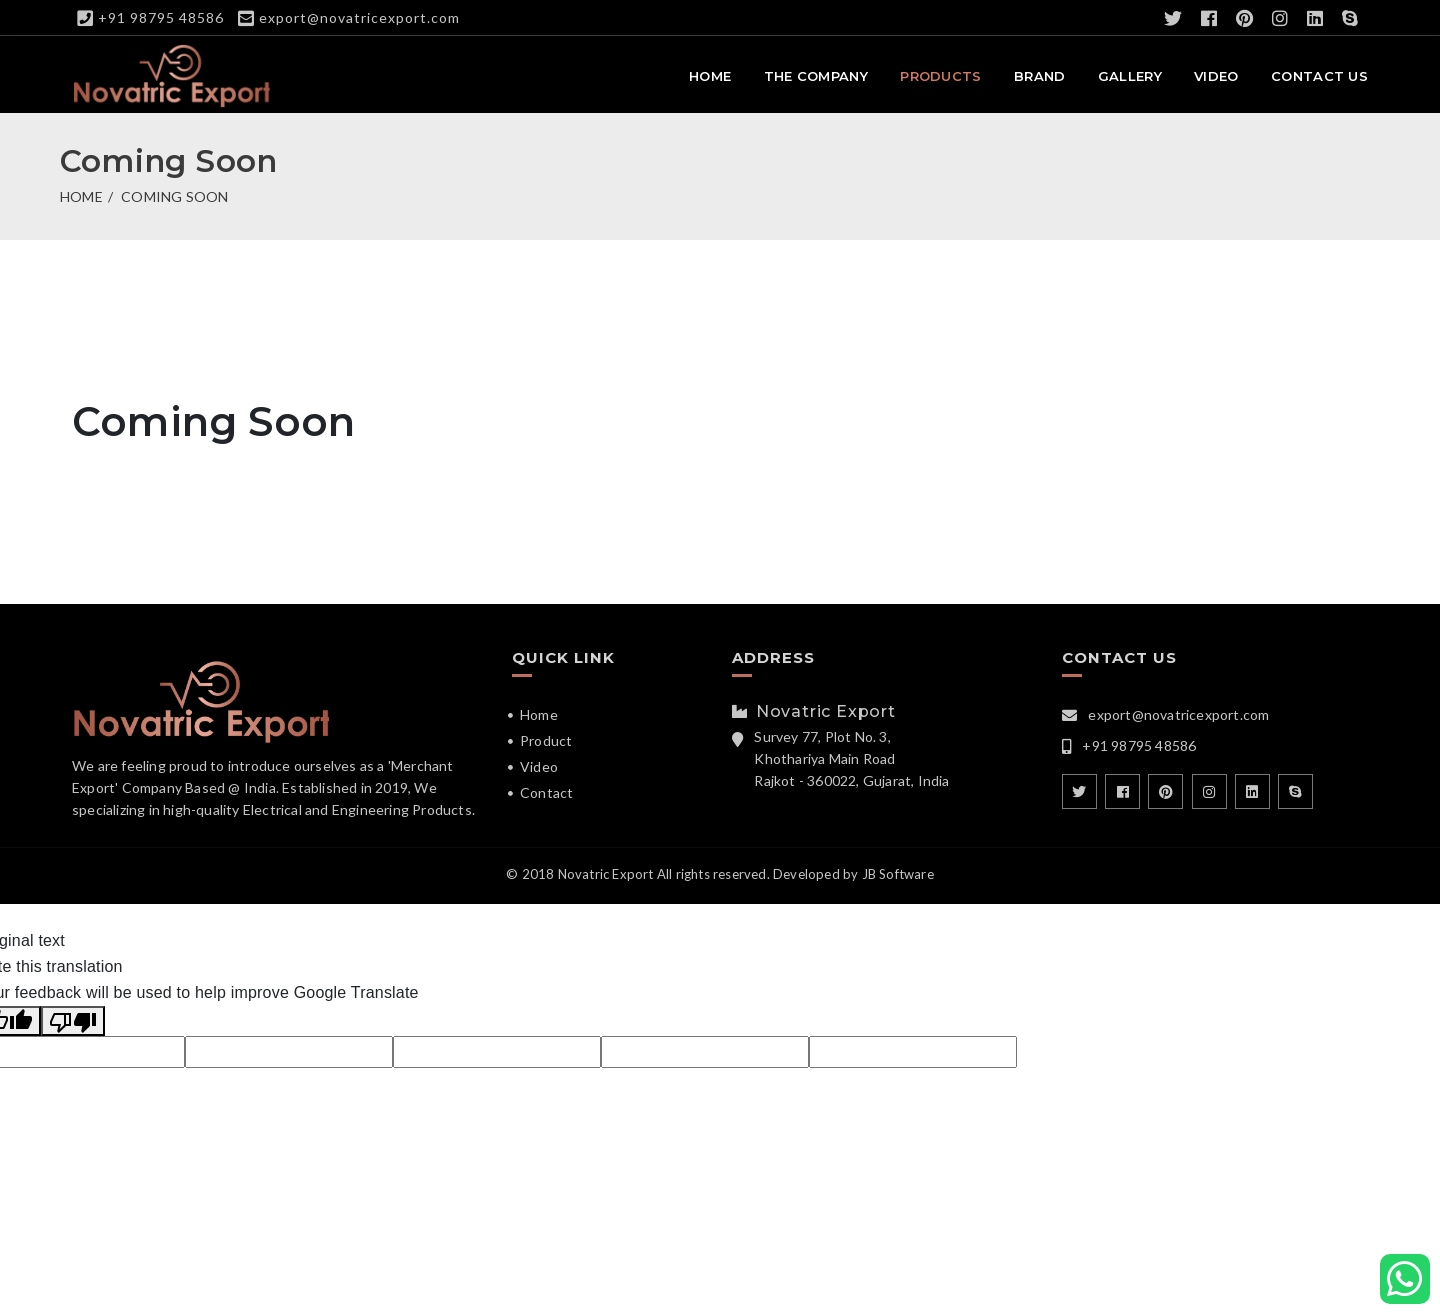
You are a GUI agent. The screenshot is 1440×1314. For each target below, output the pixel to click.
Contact (546, 792)
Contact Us (1319, 76)
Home (710, 76)
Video (1216, 76)
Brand (1040, 76)
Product (546, 740)
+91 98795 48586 (161, 17)
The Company (816, 76)
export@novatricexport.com (359, 17)
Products (940, 76)
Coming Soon (174, 196)
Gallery (1130, 76)
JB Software (898, 874)
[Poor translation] (73, 1021)
